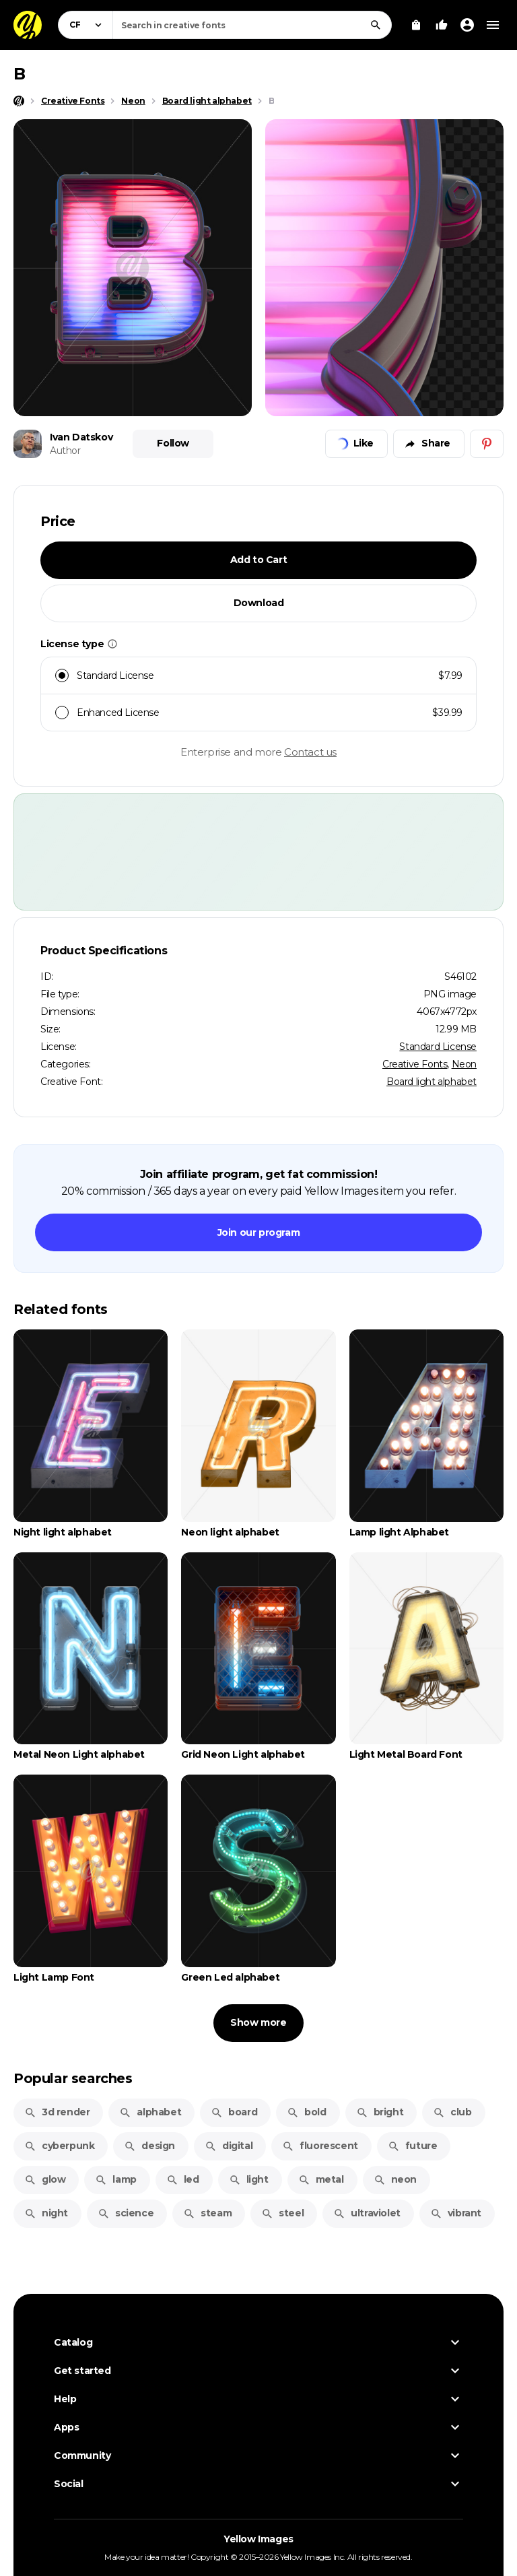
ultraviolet (367, 2213)
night (46, 2213)
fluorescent (320, 2146)
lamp (115, 2179)
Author (65, 450)
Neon (464, 1064)
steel (282, 2213)
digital (228, 2146)
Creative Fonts (414, 1064)
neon (395, 2179)
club (452, 2112)
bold (306, 2112)
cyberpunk (59, 2146)
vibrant (455, 2213)
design (149, 2146)
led (182, 2179)
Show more (258, 2022)
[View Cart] (416, 25)
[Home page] (18, 101)
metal (321, 2179)
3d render (57, 2112)
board (234, 2112)
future (413, 2146)
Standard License (438, 1047)
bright (380, 2112)
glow (44, 2179)
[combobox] (252, 24)
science (125, 2213)
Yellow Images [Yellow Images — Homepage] (258, 2539)
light (249, 2179)
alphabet (150, 2112)
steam (207, 2213)
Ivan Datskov (81, 437)
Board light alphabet (431, 1082)
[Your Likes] (441, 25)
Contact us (310, 752)
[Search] (376, 25)
